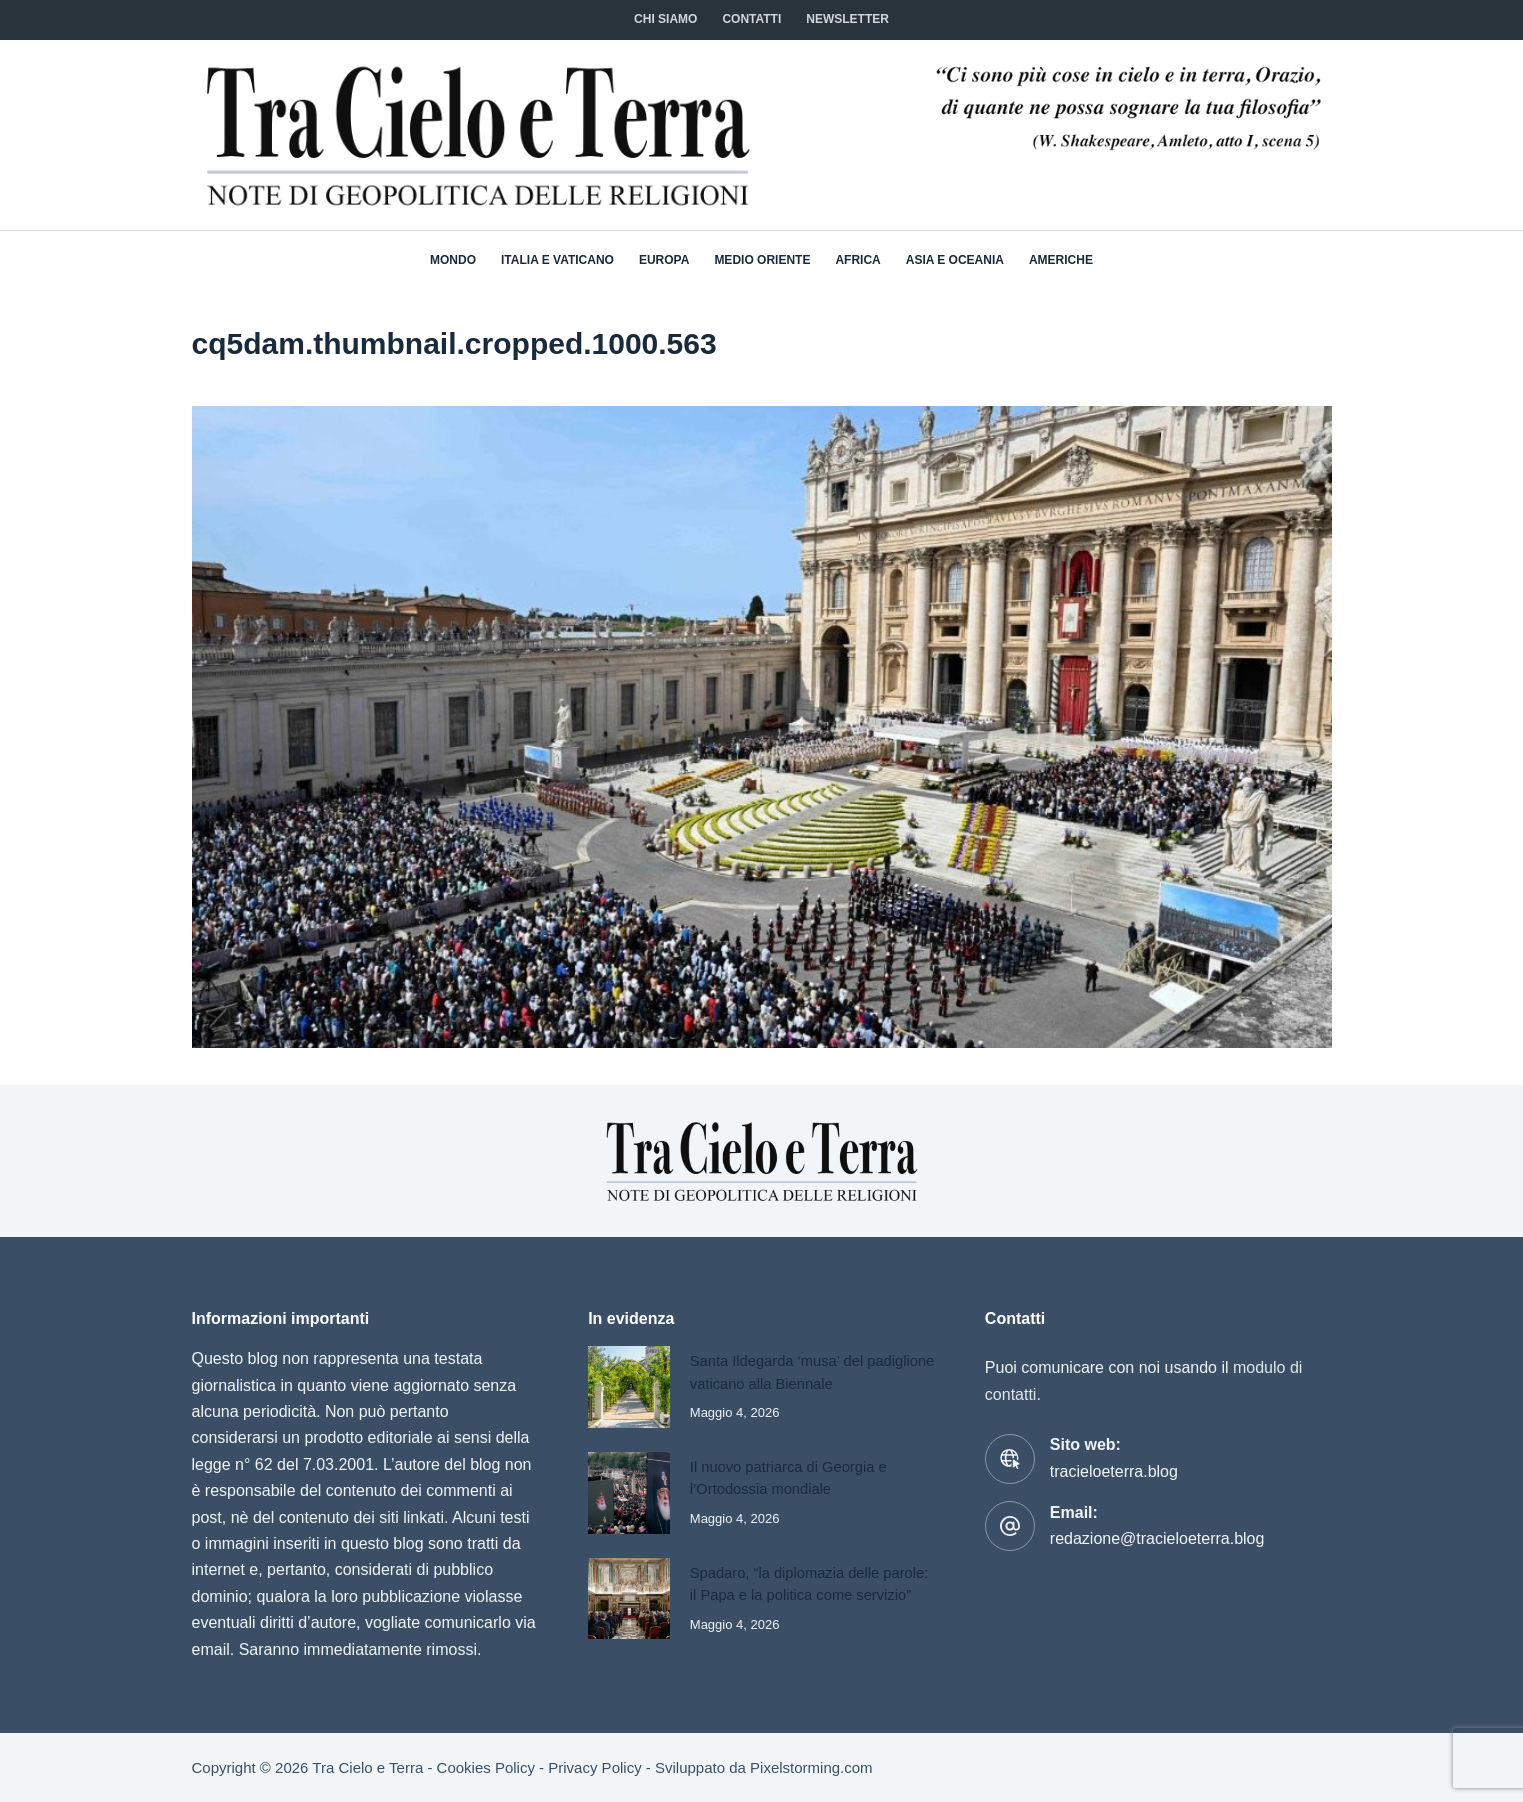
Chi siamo (665, 19)
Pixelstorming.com (811, 1767)
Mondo (453, 260)
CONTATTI (751, 19)
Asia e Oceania (955, 260)
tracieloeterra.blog (1114, 1471)
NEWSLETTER (847, 19)
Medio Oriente (762, 260)
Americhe (1061, 260)
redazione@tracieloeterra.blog (1157, 1538)
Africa (857, 260)
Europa (664, 260)
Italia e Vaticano (557, 260)
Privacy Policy (594, 1767)
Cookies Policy (486, 1767)
